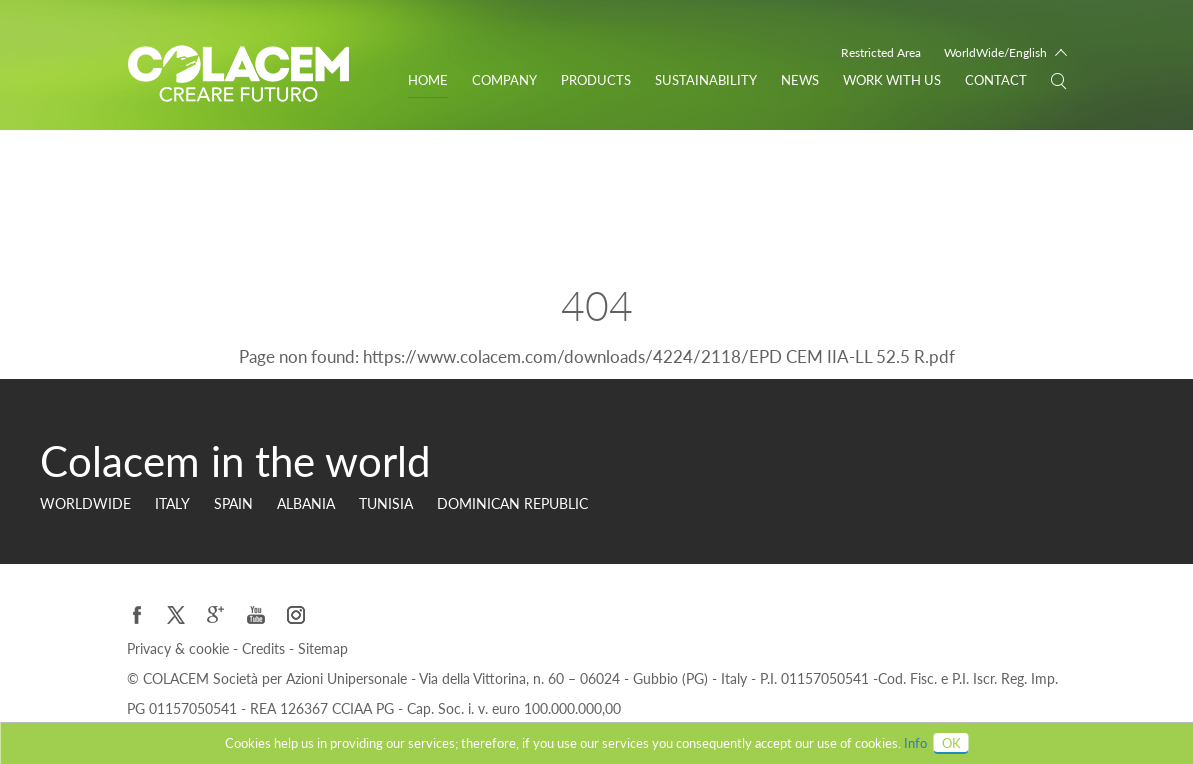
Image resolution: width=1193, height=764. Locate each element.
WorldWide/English (995, 52)
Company (504, 80)
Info (915, 743)
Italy (172, 503)
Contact (996, 80)
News (800, 80)
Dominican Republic (512, 503)
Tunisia (386, 503)
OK (951, 743)
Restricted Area (881, 52)
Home (428, 80)
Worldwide (85, 503)
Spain (233, 503)
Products (596, 80)
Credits (265, 648)
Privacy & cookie (180, 648)
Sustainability (706, 80)
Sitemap (323, 648)
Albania (306, 503)
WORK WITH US (892, 80)
